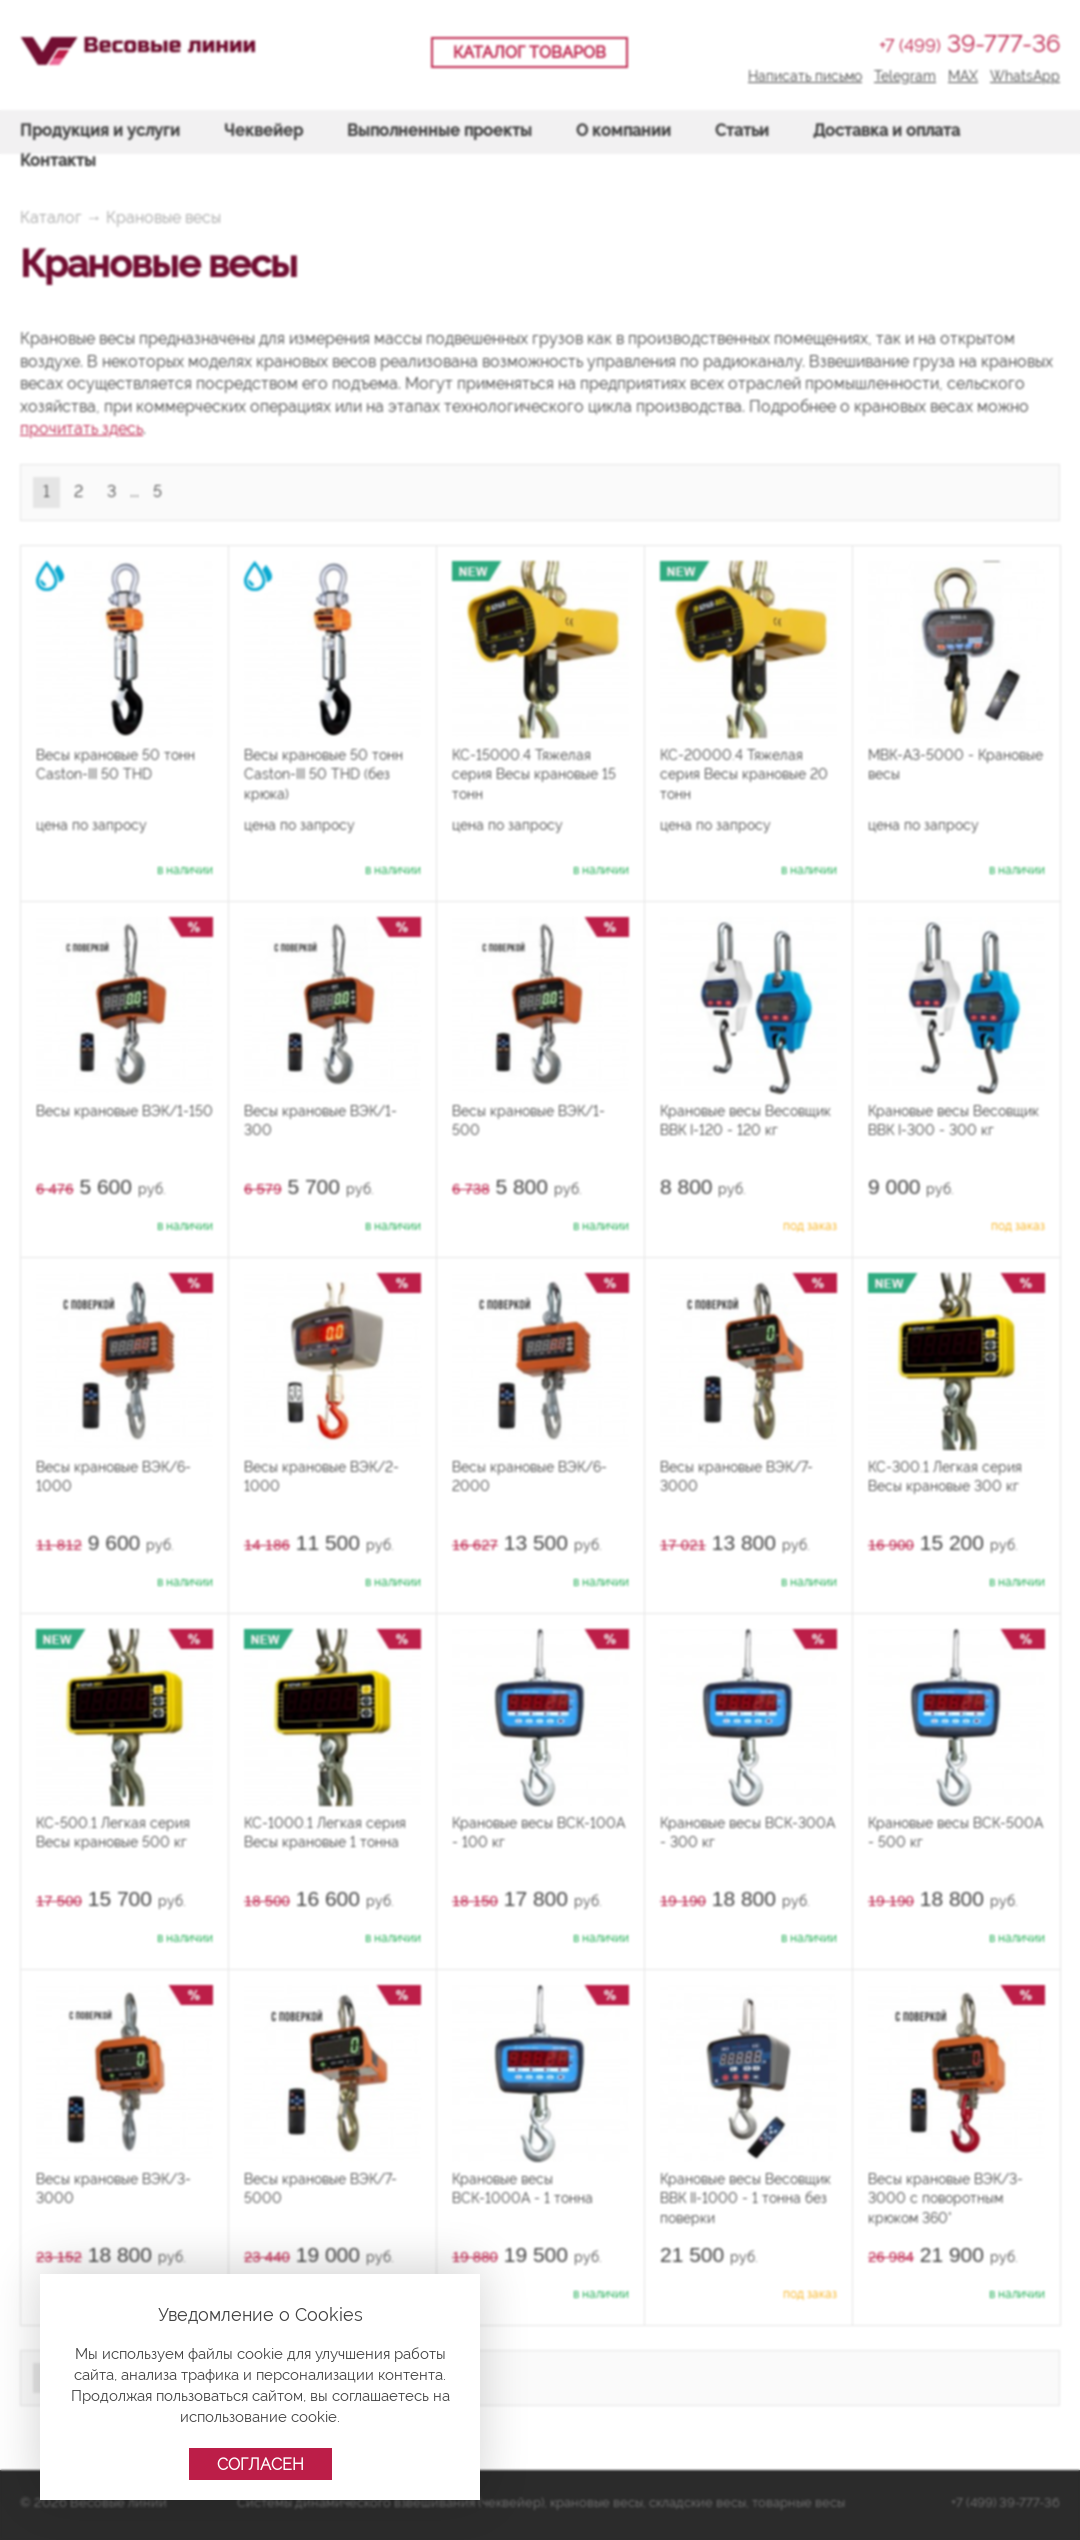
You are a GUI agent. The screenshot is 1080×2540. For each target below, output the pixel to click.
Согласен (260, 2464)
